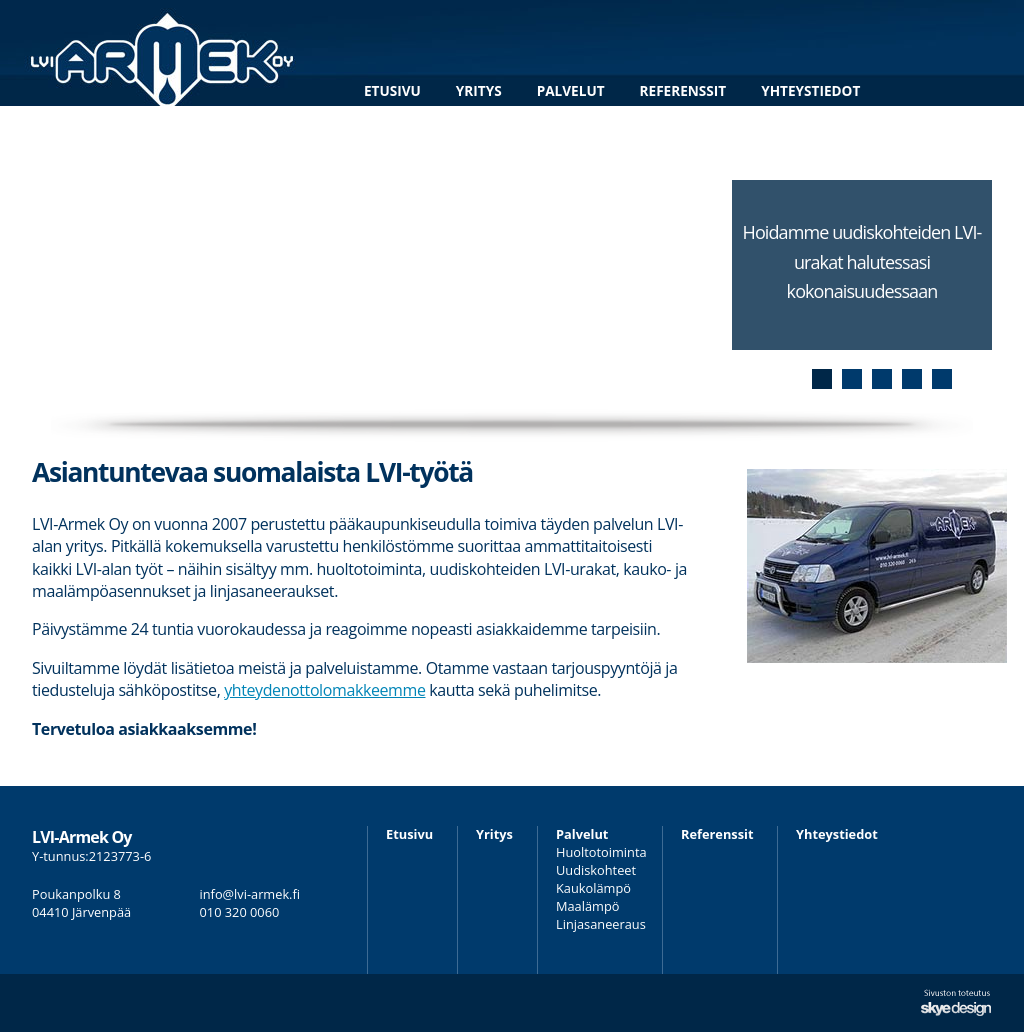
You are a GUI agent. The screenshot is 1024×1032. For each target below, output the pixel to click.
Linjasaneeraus (601, 924)
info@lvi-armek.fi (250, 894)
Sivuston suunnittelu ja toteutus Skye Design (956, 1003)
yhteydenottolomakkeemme (324, 690)
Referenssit (683, 90)
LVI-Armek (163, 53)
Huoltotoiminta (601, 852)
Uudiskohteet (596, 870)
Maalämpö (587, 906)
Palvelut (571, 90)
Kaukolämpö (593, 888)
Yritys (479, 90)
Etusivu (392, 90)
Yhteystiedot (810, 90)
